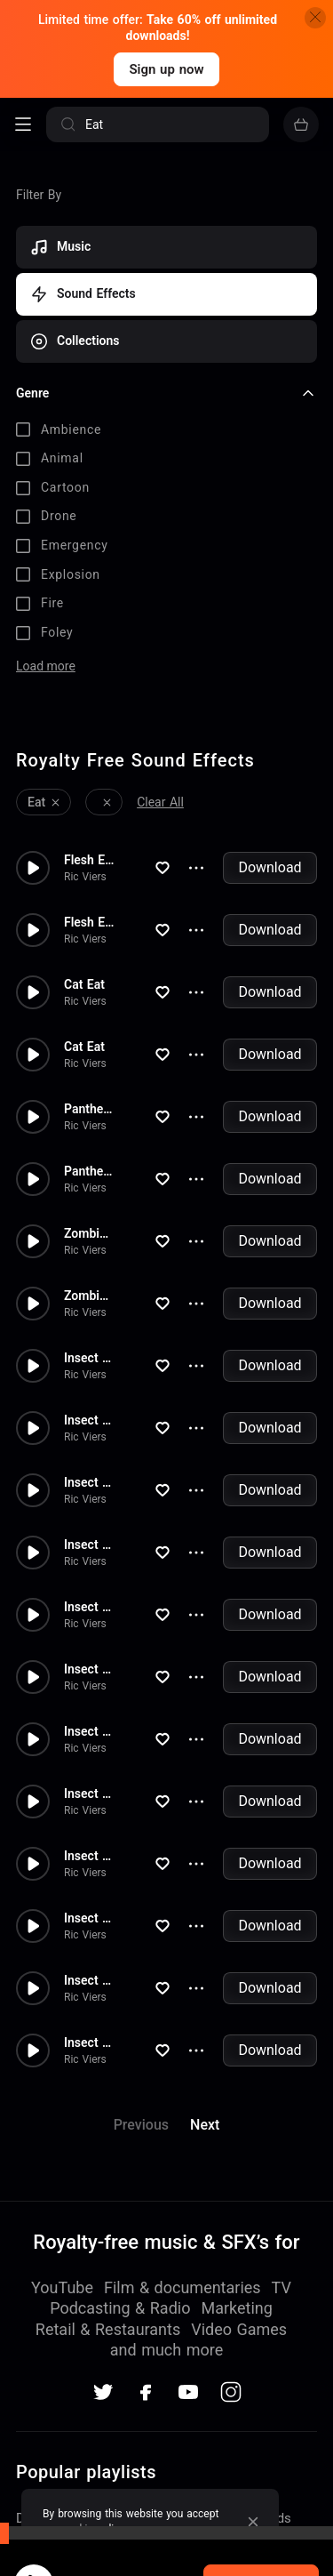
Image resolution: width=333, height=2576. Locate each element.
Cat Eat (84, 861)
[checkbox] (166, 430)
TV (281, 2164)
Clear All (160, 679)
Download (269, 744)
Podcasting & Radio (120, 2185)
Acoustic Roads (244, 2395)
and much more (166, 2226)
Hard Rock (47, 2484)
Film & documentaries (182, 2164)
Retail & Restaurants (108, 2205)
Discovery (226, 2425)
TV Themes (50, 2425)
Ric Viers (85, 754)
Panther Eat (89, 986)
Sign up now (166, 69)
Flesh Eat (89, 737)
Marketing (236, 2185)
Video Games (239, 2205)
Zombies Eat (89, 1110)
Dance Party (52, 2395)
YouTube (62, 2164)
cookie (77, 2529)
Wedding (41, 2454)
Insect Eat (89, 1235)
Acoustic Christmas (255, 2484)
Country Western (247, 2454)
